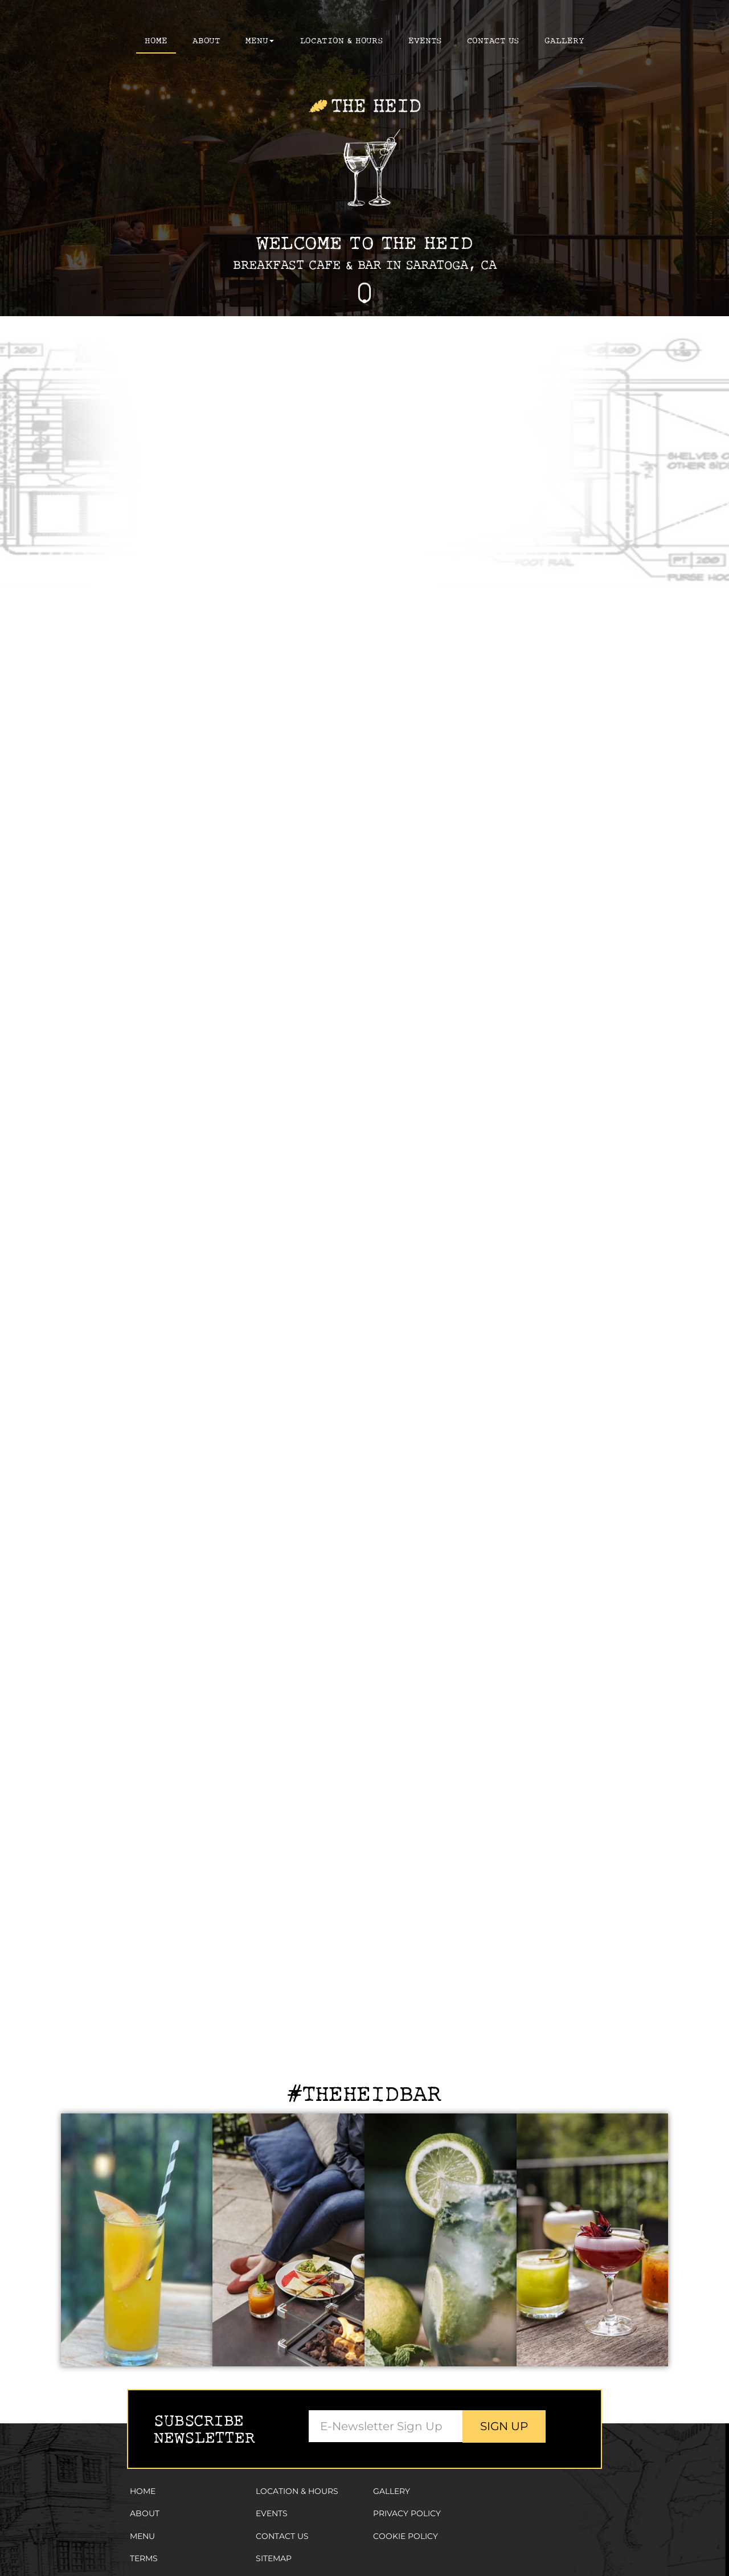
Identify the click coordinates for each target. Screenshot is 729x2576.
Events (425, 40)
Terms (144, 2558)
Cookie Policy (405, 2536)
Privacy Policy (407, 2513)
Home (156, 40)
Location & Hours (341, 40)
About (206, 40)
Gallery (391, 2491)
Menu (142, 2536)
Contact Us (493, 40)
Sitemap (274, 2558)
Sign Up (504, 2426)
